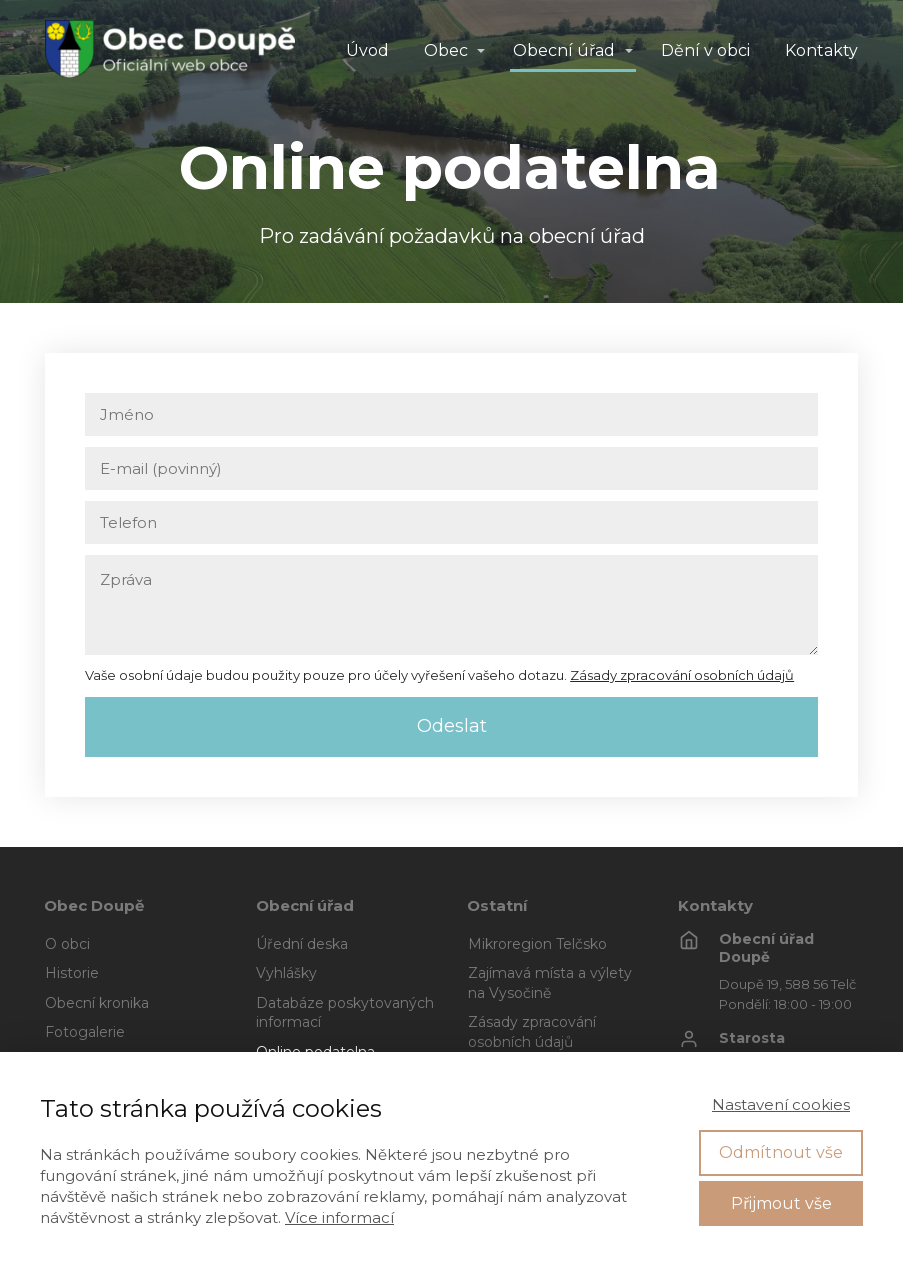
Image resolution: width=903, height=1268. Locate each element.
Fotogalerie (85, 1032)
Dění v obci (705, 50)
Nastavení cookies (781, 1104)
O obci (67, 944)
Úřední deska (302, 944)
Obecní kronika (97, 1003)
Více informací (339, 1217)
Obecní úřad (564, 50)
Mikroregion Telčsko (537, 944)
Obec (446, 50)
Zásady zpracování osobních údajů (682, 675)
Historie (72, 973)
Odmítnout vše (781, 1152)
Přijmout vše (781, 1203)
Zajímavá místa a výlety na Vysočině (550, 983)
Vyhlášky (286, 973)
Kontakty (821, 50)
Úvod (367, 50)
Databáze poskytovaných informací (345, 1013)
